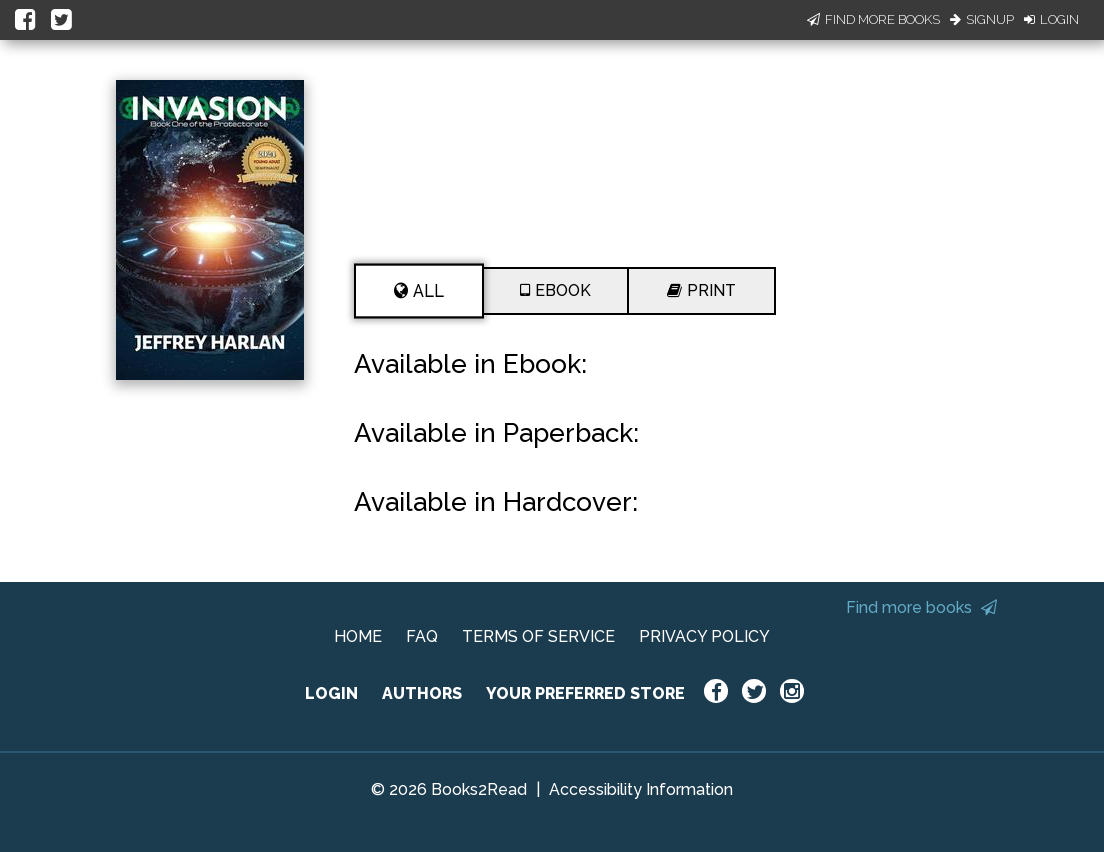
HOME (358, 636)
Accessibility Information (641, 789)
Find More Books (873, 19)
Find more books (921, 607)
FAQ (422, 636)
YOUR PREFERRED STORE (585, 693)
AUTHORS (422, 693)
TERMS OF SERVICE (538, 636)
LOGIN (331, 693)
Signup (982, 19)
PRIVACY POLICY (704, 636)
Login (1051, 19)
